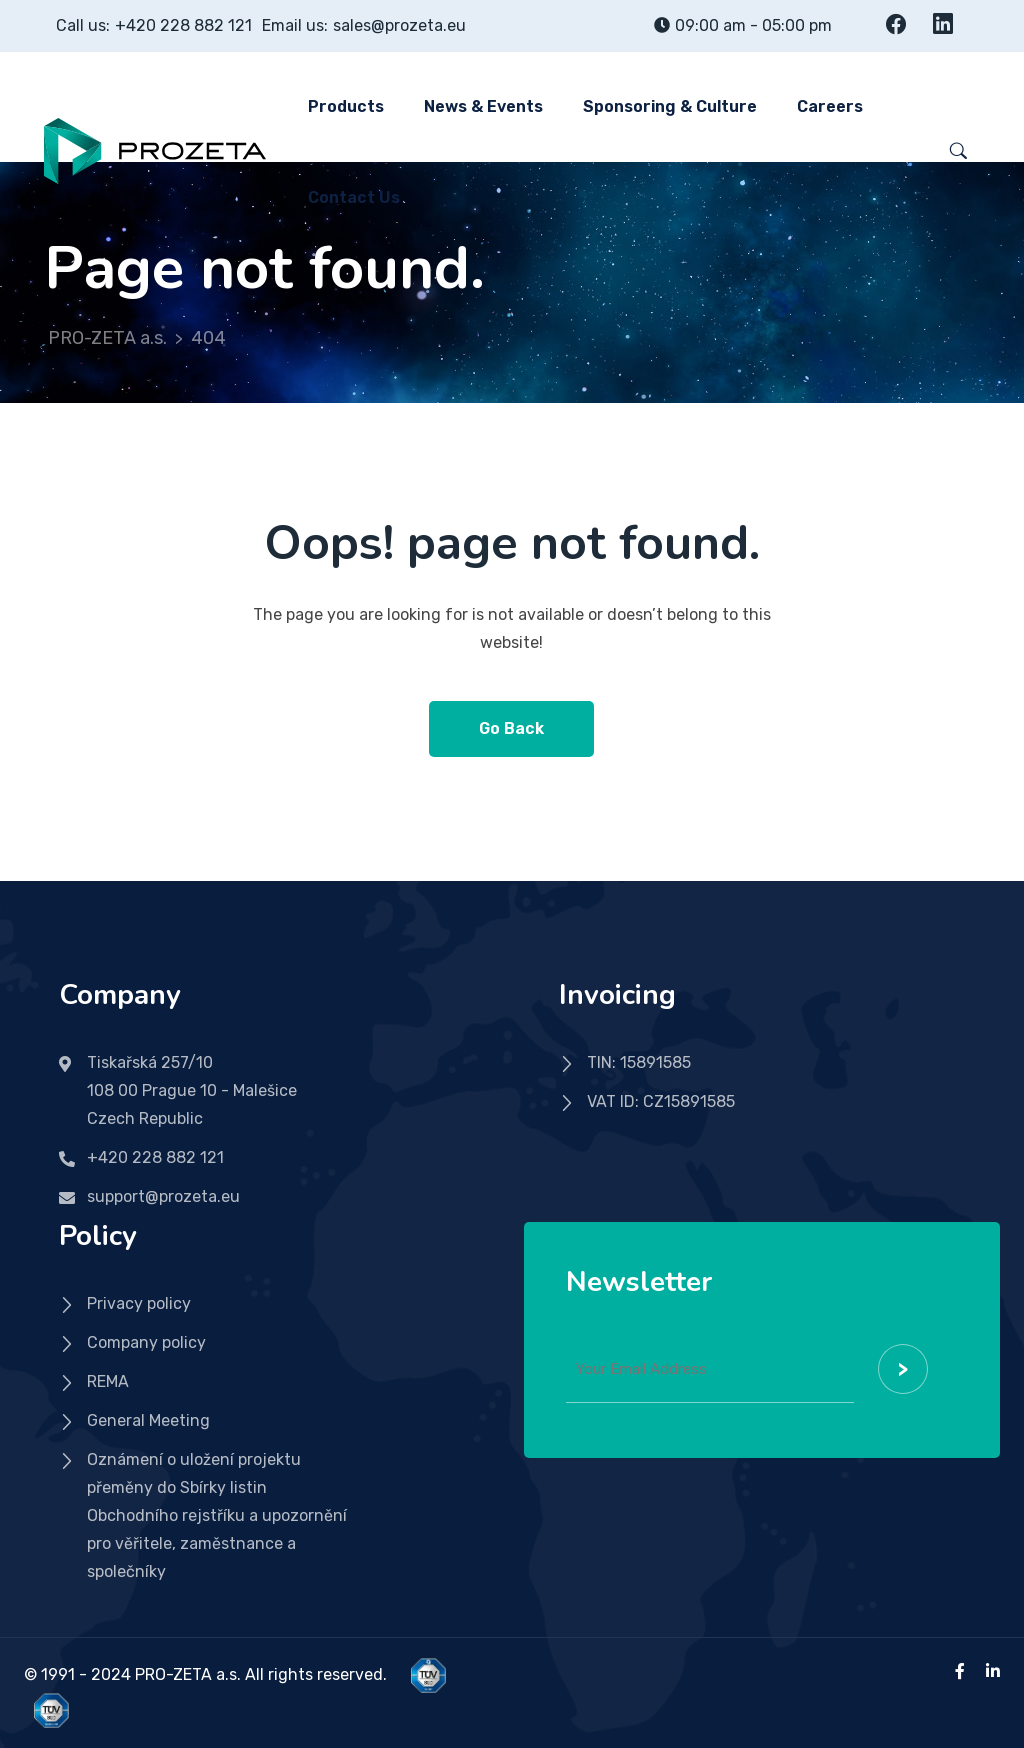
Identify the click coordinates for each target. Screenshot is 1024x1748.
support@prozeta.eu (163, 1196)
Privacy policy (139, 1303)
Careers (830, 106)
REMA (108, 1381)
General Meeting (148, 1420)
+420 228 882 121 (183, 25)
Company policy (146, 1342)
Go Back (511, 728)
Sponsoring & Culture (670, 106)
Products (346, 106)
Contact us (354, 197)
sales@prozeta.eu (399, 25)
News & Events (483, 106)
